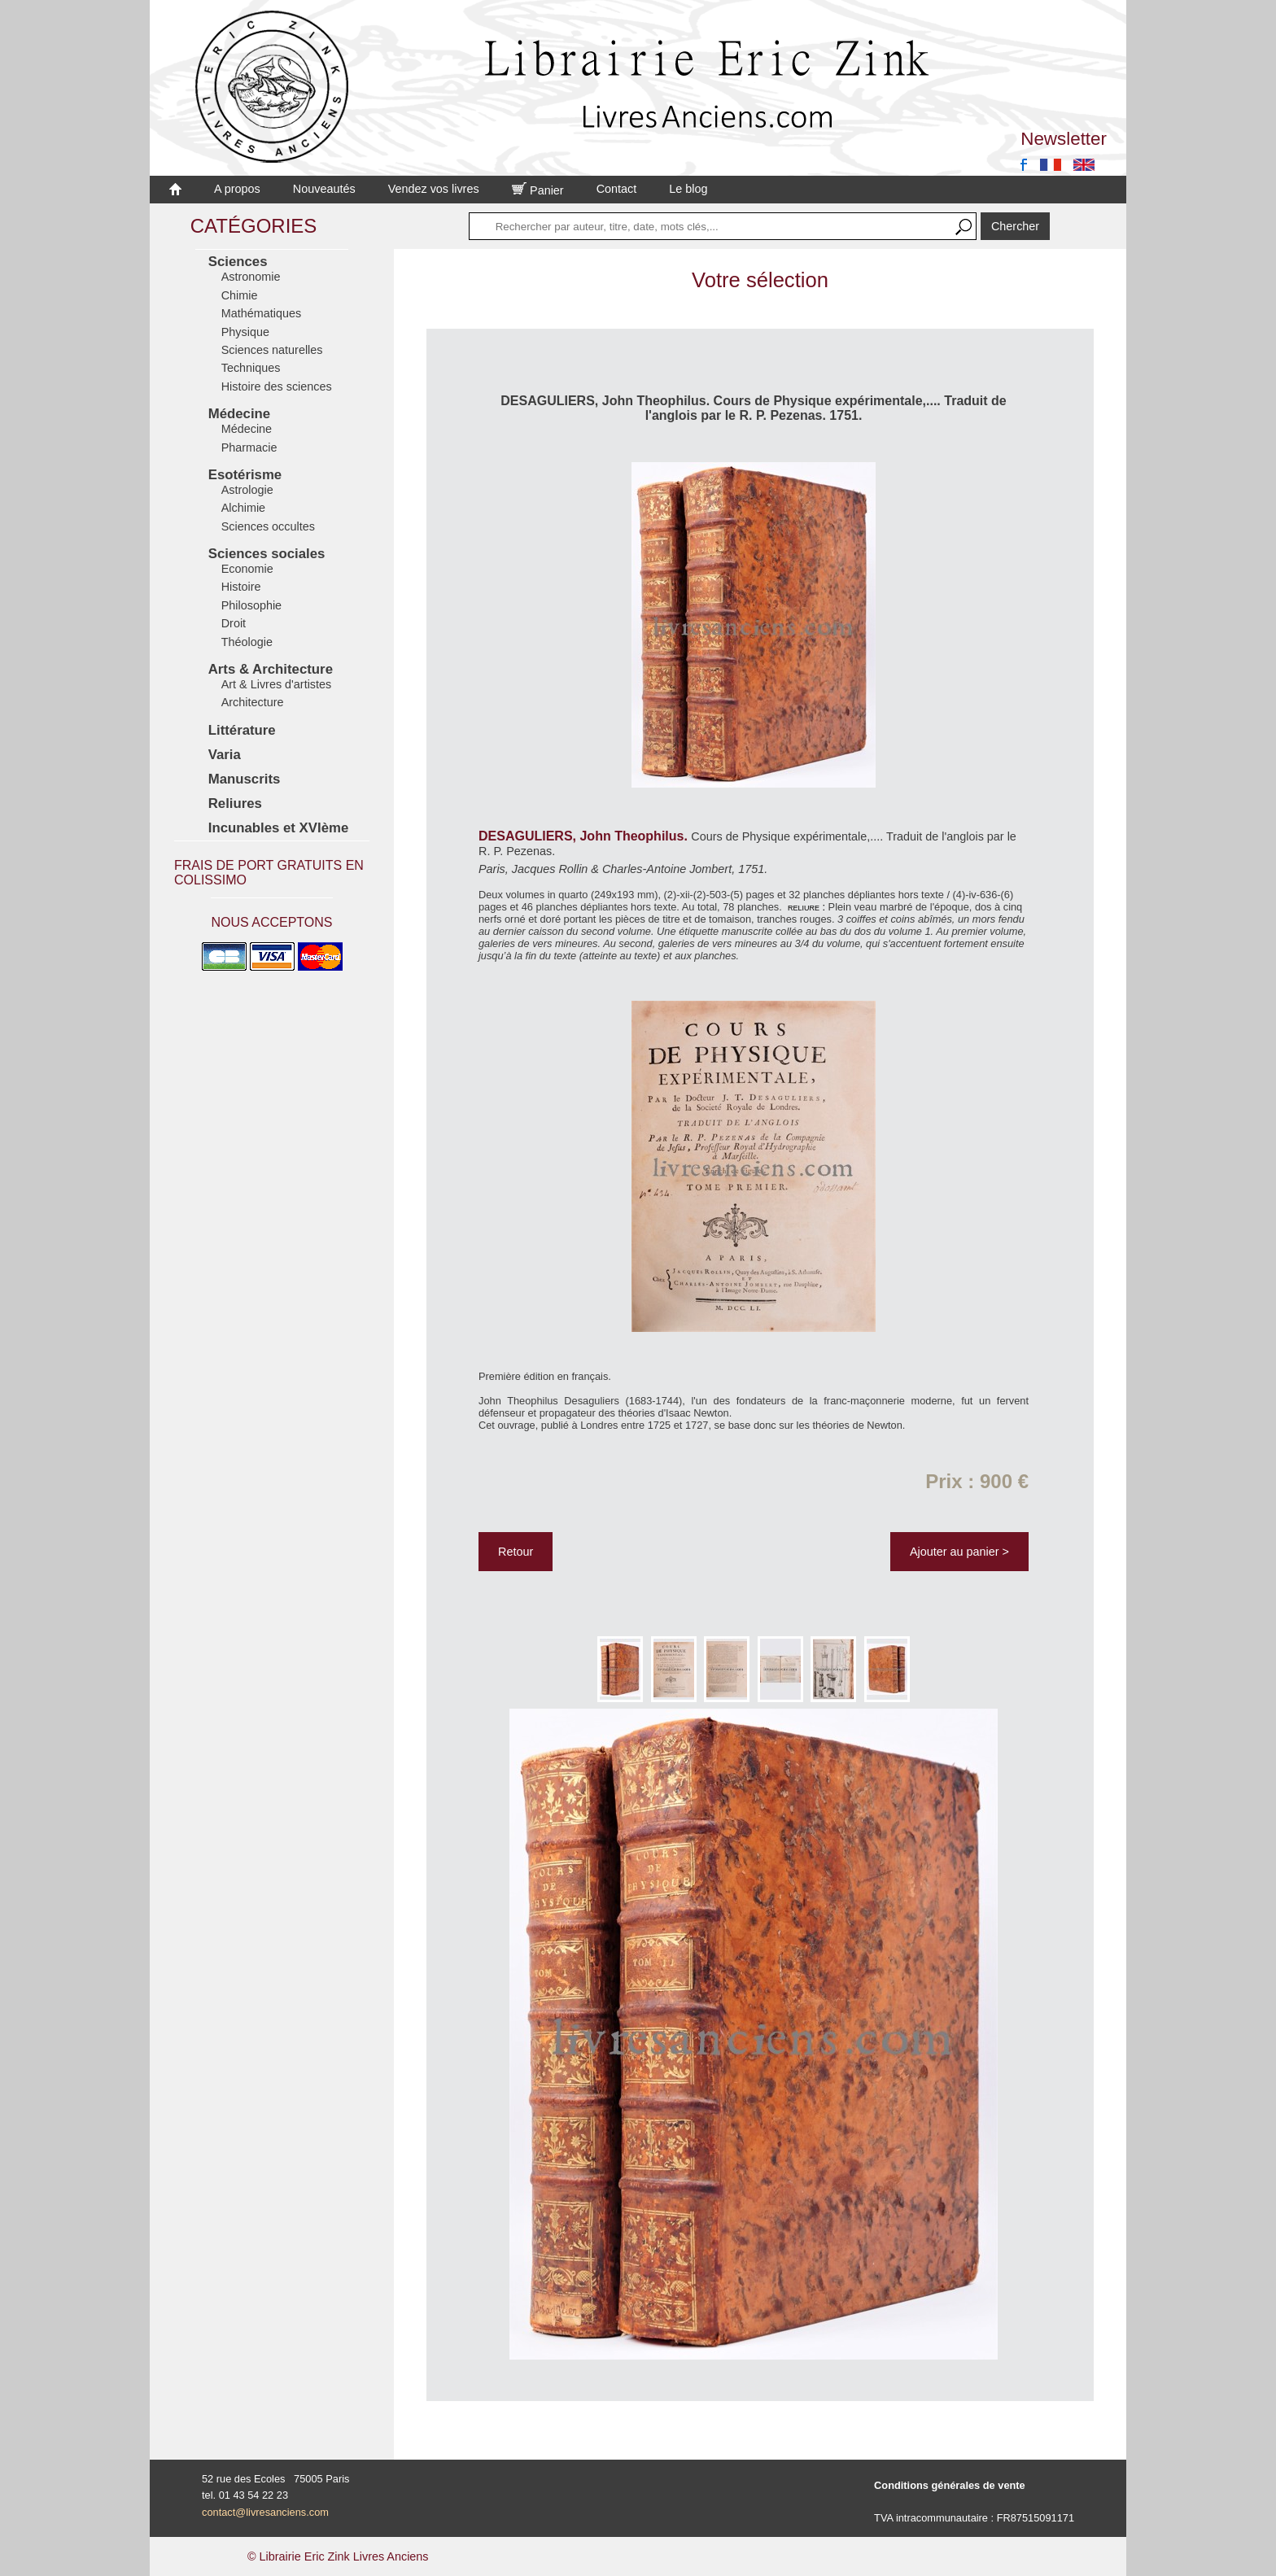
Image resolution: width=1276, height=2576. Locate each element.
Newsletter (1063, 139)
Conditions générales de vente (949, 2485)
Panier (538, 190)
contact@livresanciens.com (265, 2512)
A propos (237, 188)
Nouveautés (324, 188)
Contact (616, 188)
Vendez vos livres (433, 188)
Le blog (688, 188)
